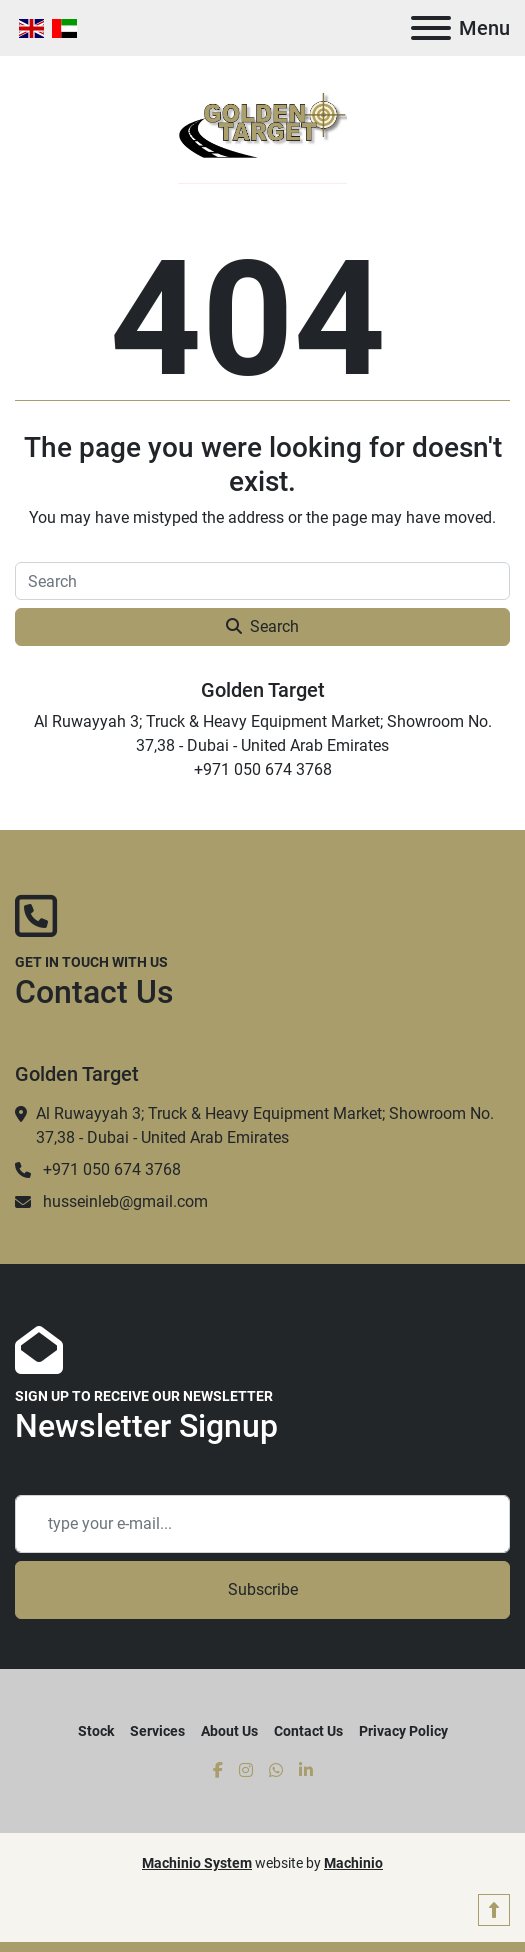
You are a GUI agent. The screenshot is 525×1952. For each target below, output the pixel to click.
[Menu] (431, 28)
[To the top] (494, 1910)
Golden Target (263, 690)
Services (157, 1731)
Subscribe (263, 1589)
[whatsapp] (276, 1771)
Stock (96, 1731)
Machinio (353, 1863)
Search (262, 626)
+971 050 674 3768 (112, 1169)
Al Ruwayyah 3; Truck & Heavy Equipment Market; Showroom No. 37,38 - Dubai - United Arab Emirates (265, 1125)
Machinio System (197, 1863)
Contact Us (308, 1731)
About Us (229, 1731)
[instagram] (246, 1771)
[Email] (262, 1524)
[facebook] (218, 1771)
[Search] (262, 581)
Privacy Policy (403, 1731)
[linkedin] (306, 1771)
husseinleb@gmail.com (125, 1201)
